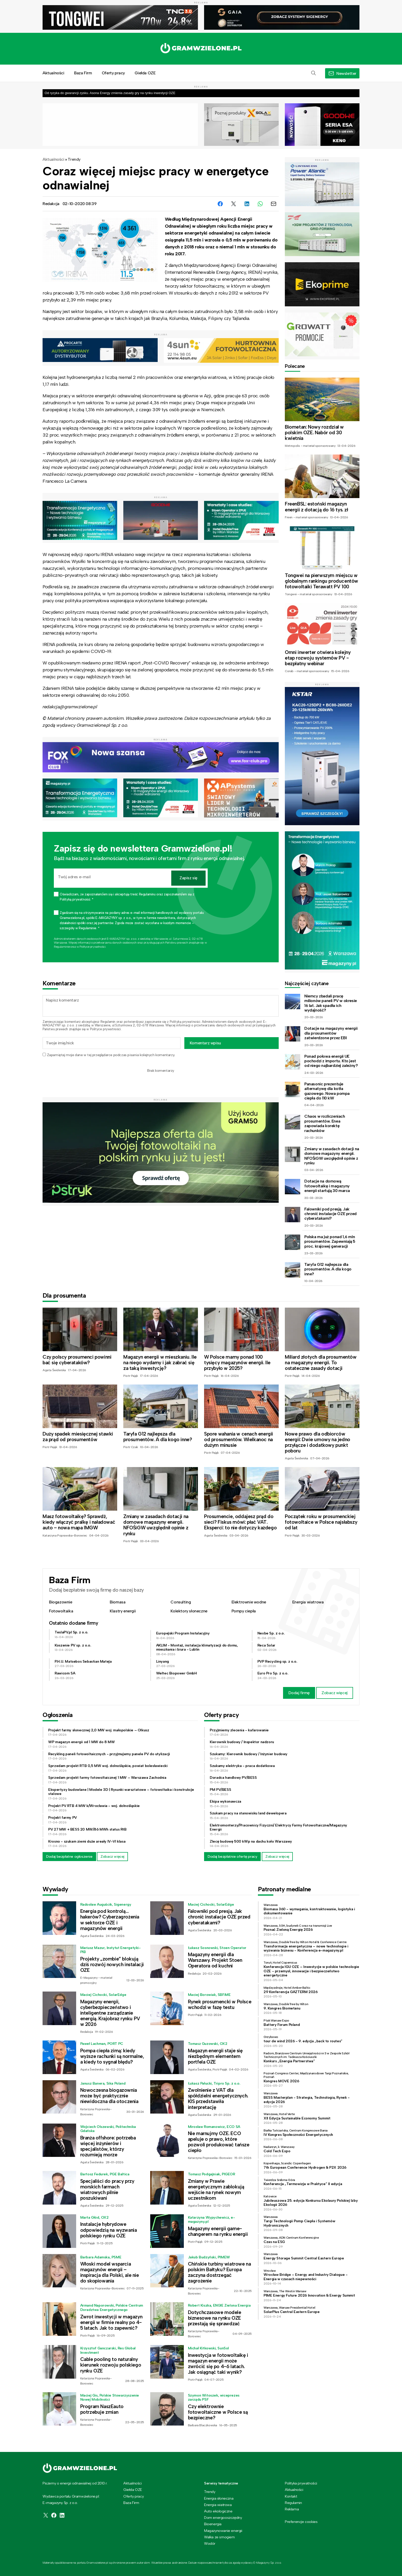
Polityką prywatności (185, 1022)
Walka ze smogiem (219, 2537)
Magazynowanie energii (223, 2530)
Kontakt (291, 2496)
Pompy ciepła (244, 1611)
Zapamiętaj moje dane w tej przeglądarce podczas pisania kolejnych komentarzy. (111, 1055)
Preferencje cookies (301, 2522)
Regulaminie (62, 946)
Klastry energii (123, 1611)
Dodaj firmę (299, 1692)
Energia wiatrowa (308, 1602)
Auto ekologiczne (218, 2511)
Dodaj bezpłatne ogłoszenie (69, 1856)
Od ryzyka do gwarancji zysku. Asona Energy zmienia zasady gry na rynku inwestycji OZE (110, 93)
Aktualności (53, 72)
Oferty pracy (113, 72)
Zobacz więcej (334, 1692)
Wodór (209, 2543)
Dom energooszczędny (223, 2517)
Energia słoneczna (218, 2498)
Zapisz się (188, 877)
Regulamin (107, 1022)
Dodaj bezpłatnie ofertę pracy (232, 1856)
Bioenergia (213, 2524)
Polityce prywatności (92, 946)
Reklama (292, 2509)
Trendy (74, 159)
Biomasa (117, 1602)
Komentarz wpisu (205, 1042)
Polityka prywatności (301, 2483)
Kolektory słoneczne (188, 1611)
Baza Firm (83, 72)
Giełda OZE (145, 72)
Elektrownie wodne (249, 1602)
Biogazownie (60, 1602)
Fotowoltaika (61, 1611)
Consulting (180, 1602)
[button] (313, 73)
